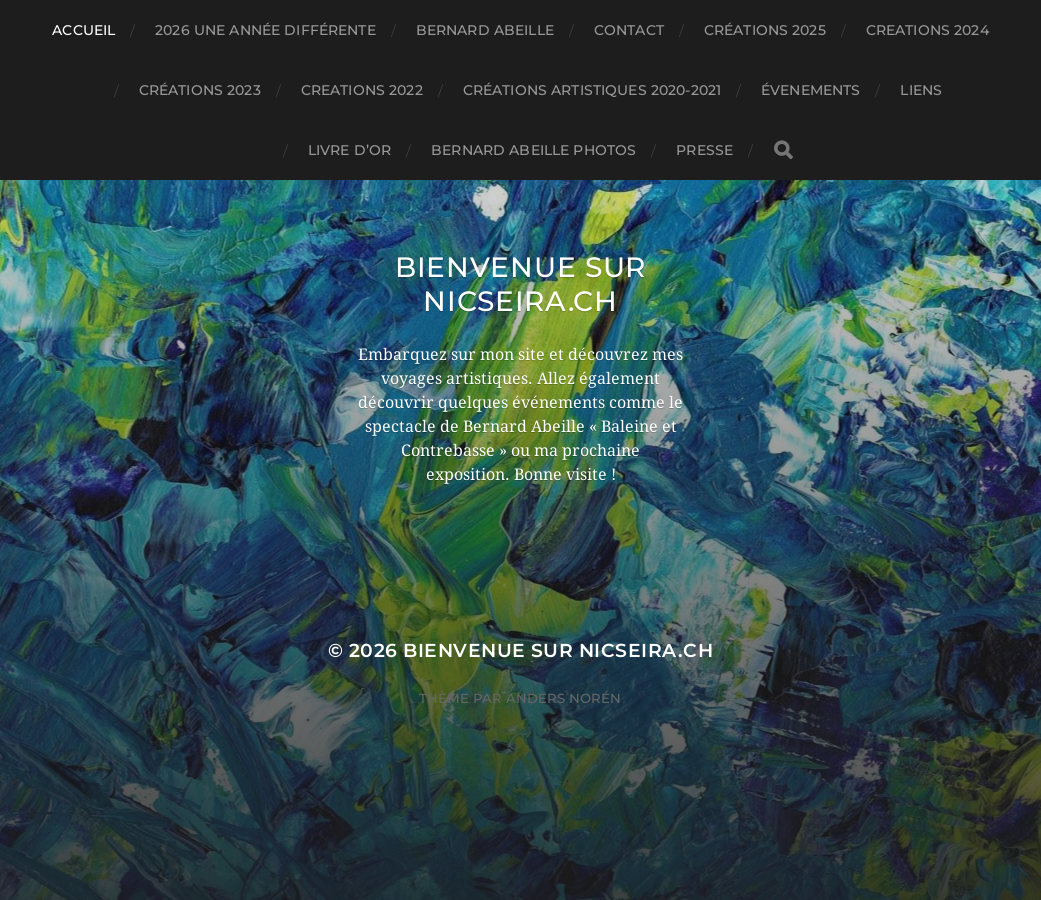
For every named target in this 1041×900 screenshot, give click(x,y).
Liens (921, 90)
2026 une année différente (265, 30)
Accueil (83, 30)
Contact (629, 30)
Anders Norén (563, 698)
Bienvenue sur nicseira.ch (520, 284)
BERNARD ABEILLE (485, 30)
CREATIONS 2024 (927, 30)
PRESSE (704, 150)
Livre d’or (349, 150)
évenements (810, 90)
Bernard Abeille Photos (533, 150)
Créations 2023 (200, 90)
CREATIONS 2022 (362, 90)
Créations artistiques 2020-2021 (592, 90)
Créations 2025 (765, 30)
